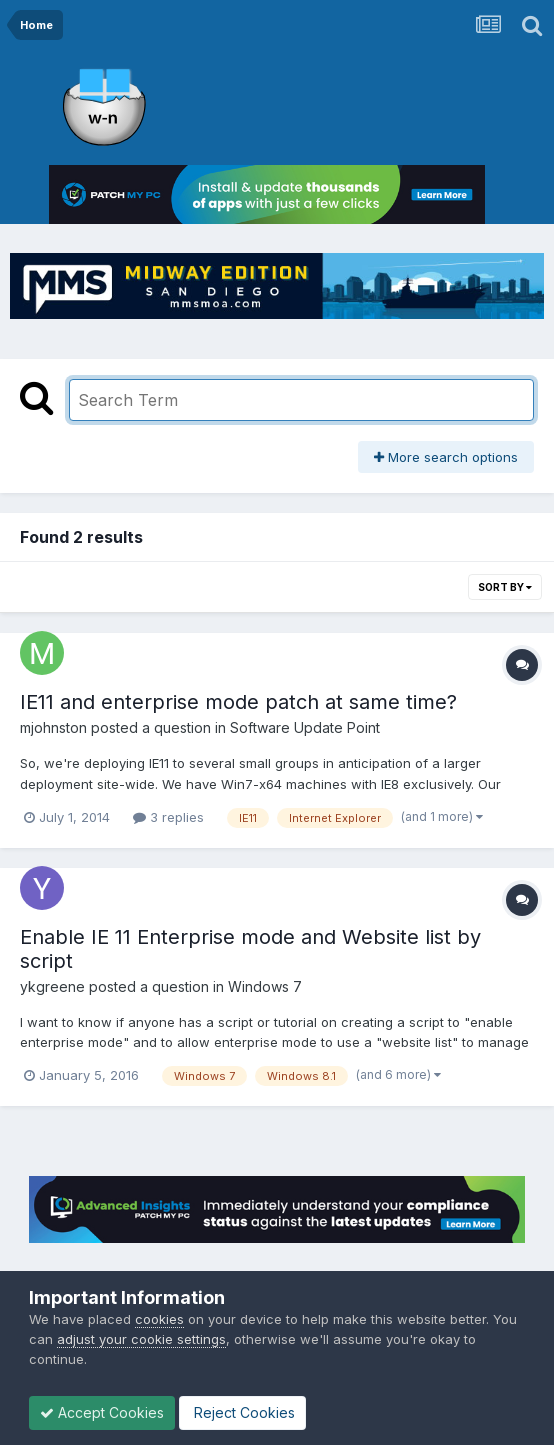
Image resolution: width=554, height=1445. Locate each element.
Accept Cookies (102, 1412)
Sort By (505, 587)
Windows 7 (265, 986)
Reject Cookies (242, 1412)
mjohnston (53, 727)
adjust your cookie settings (141, 1339)
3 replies (168, 817)
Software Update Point (305, 727)
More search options (446, 457)
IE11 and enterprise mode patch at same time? (238, 702)
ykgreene (52, 986)
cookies (159, 1319)
